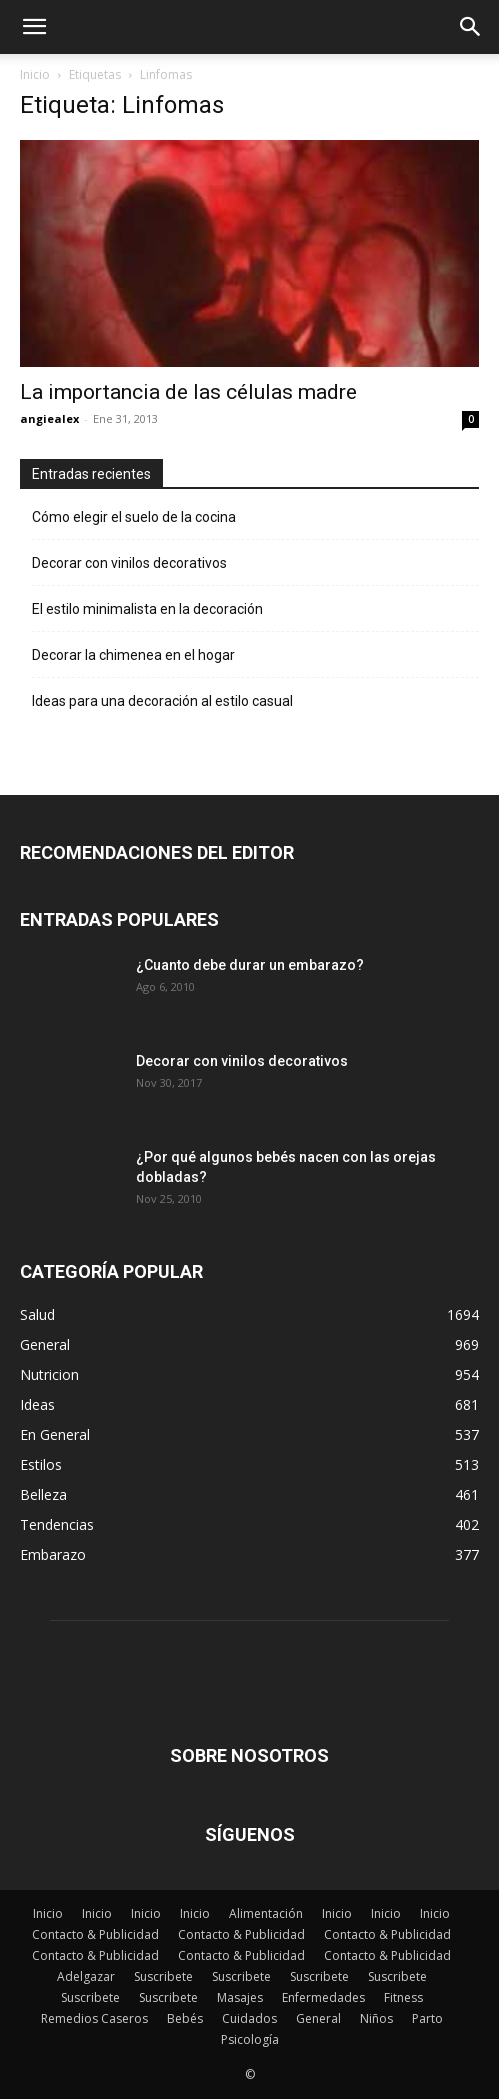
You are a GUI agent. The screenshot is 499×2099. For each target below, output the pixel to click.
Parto (427, 2018)
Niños (376, 2018)
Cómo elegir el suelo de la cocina (134, 517)
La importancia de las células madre (188, 392)
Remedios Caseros (94, 2018)
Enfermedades (323, 1997)
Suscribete (163, 1976)
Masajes (240, 1997)
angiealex (49, 418)
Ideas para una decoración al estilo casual (162, 701)
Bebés (185, 2018)
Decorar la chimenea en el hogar (133, 655)
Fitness (403, 1997)
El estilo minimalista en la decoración (147, 609)
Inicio (35, 74)
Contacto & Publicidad (95, 1934)
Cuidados (249, 2018)
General (318, 2018)
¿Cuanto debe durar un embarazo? (250, 965)
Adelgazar (86, 1976)
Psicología (250, 2039)
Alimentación (266, 1913)
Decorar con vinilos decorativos (129, 563)
